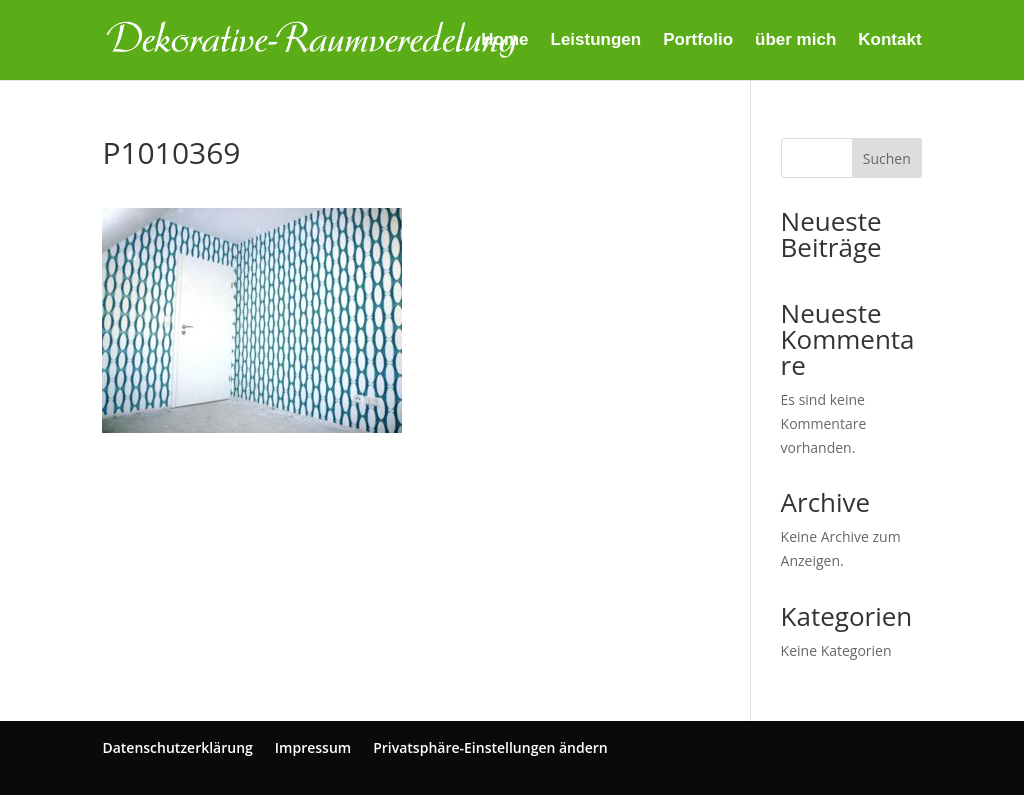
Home (504, 41)
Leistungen (596, 41)
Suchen (887, 158)
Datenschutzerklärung (177, 747)
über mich (795, 41)
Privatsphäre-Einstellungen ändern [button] (490, 747)
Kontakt (889, 41)
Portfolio (698, 41)
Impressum (313, 747)
